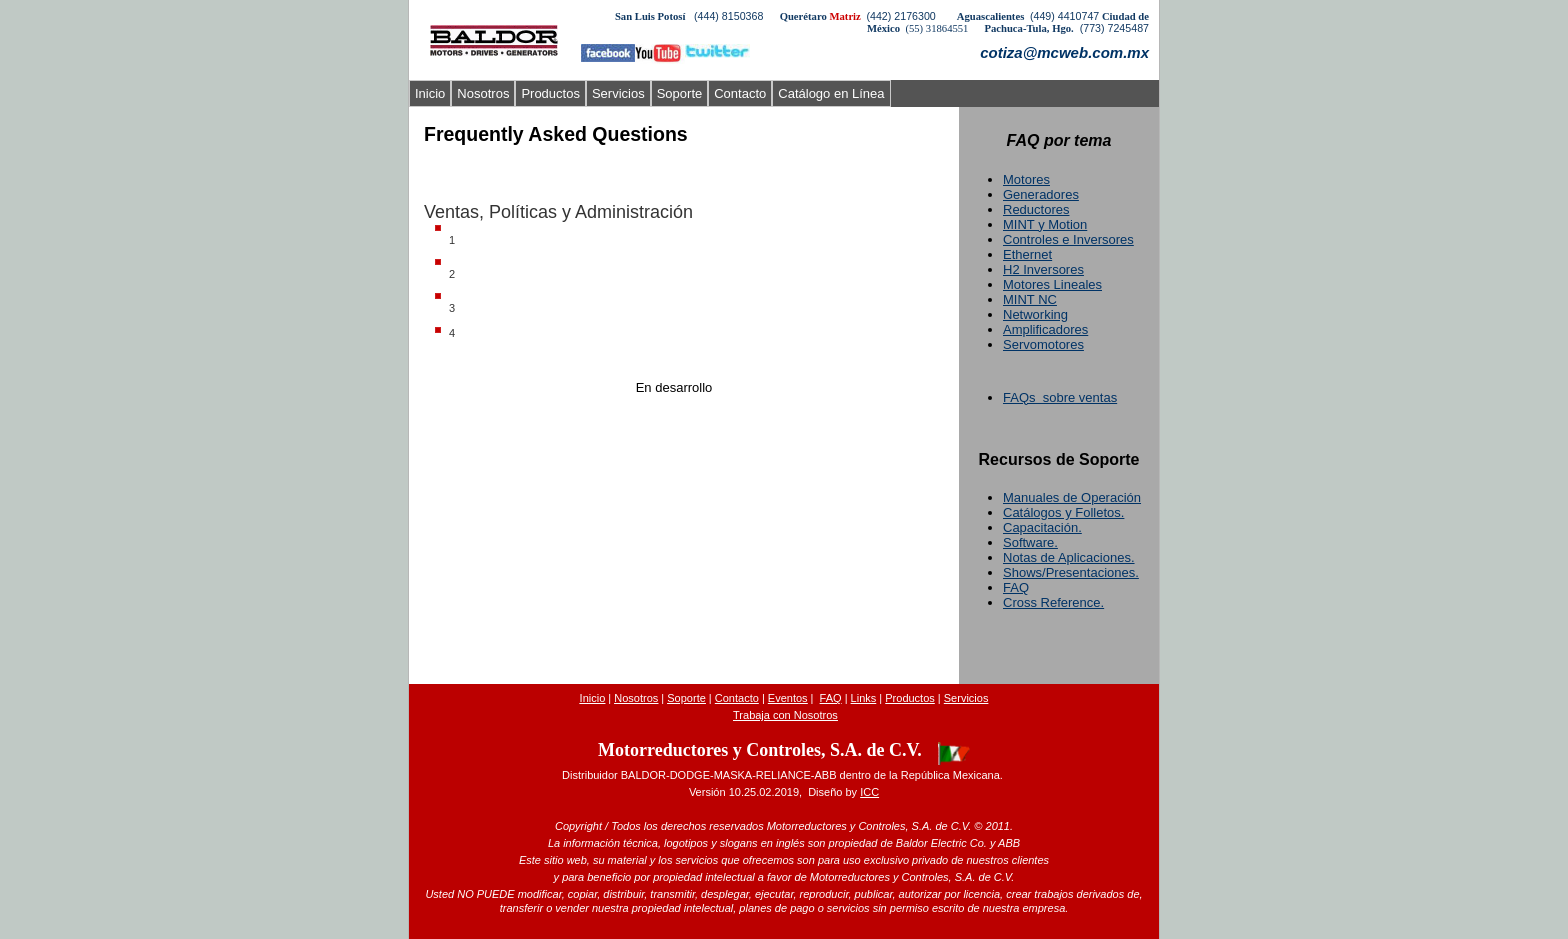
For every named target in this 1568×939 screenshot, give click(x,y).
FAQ (1016, 587)
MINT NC (1030, 299)
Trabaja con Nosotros (785, 715)
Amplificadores (1045, 329)
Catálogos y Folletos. (1063, 512)
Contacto (740, 93)
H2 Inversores (1043, 269)
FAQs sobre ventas (1060, 397)
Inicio (430, 93)
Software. (1030, 542)
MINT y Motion (1045, 224)
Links (864, 698)
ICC (869, 792)
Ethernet (1027, 254)
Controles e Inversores (1068, 239)
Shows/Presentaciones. (1071, 572)
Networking (1035, 314)
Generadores (1041, 194)
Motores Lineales (1052, 284)
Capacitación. (1042, 527)
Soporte (680, 93)
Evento (788, 698)
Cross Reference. (1053, 602)
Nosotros (483, 93)
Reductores (1036, 209)
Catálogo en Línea (831, 93)
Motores (1026, 179)
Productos (550, 93)
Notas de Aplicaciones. (1069, 557)
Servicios (618, 93)
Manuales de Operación (1072, 497)
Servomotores (1043, 344)
